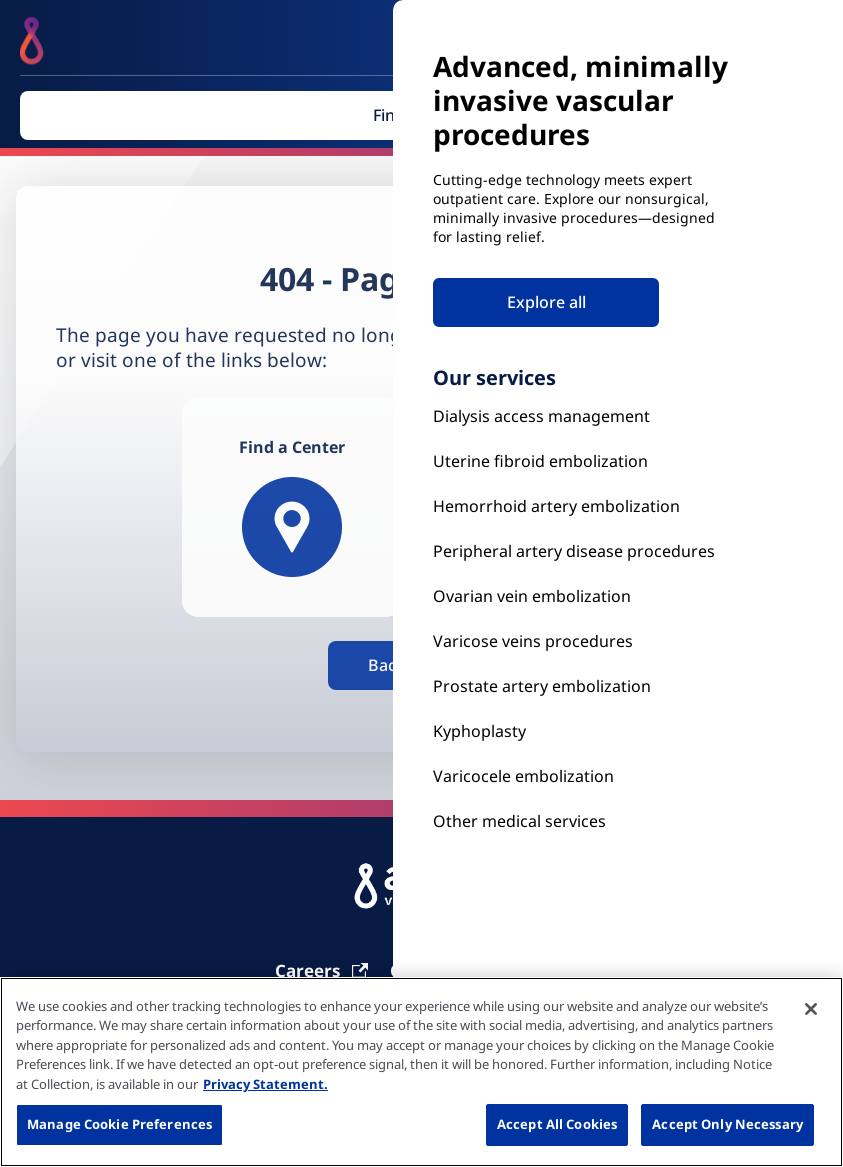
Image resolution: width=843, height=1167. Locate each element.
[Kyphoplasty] (583, 416)
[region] (421, 1072)
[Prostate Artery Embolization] (583, 641)
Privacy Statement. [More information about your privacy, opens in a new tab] (265, 1084)
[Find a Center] (292, 507)
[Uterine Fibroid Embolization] (583, 461)
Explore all (546, 302)
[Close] (811, 1009)
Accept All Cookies (557, 1124)
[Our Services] (583, 776)
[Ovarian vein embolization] (583, 596)
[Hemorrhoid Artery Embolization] (583, 506)
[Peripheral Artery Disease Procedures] (583, 551)
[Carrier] (322, 970)
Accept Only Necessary (727, 1124)
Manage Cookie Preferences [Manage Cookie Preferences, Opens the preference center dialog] (119, 1124)
